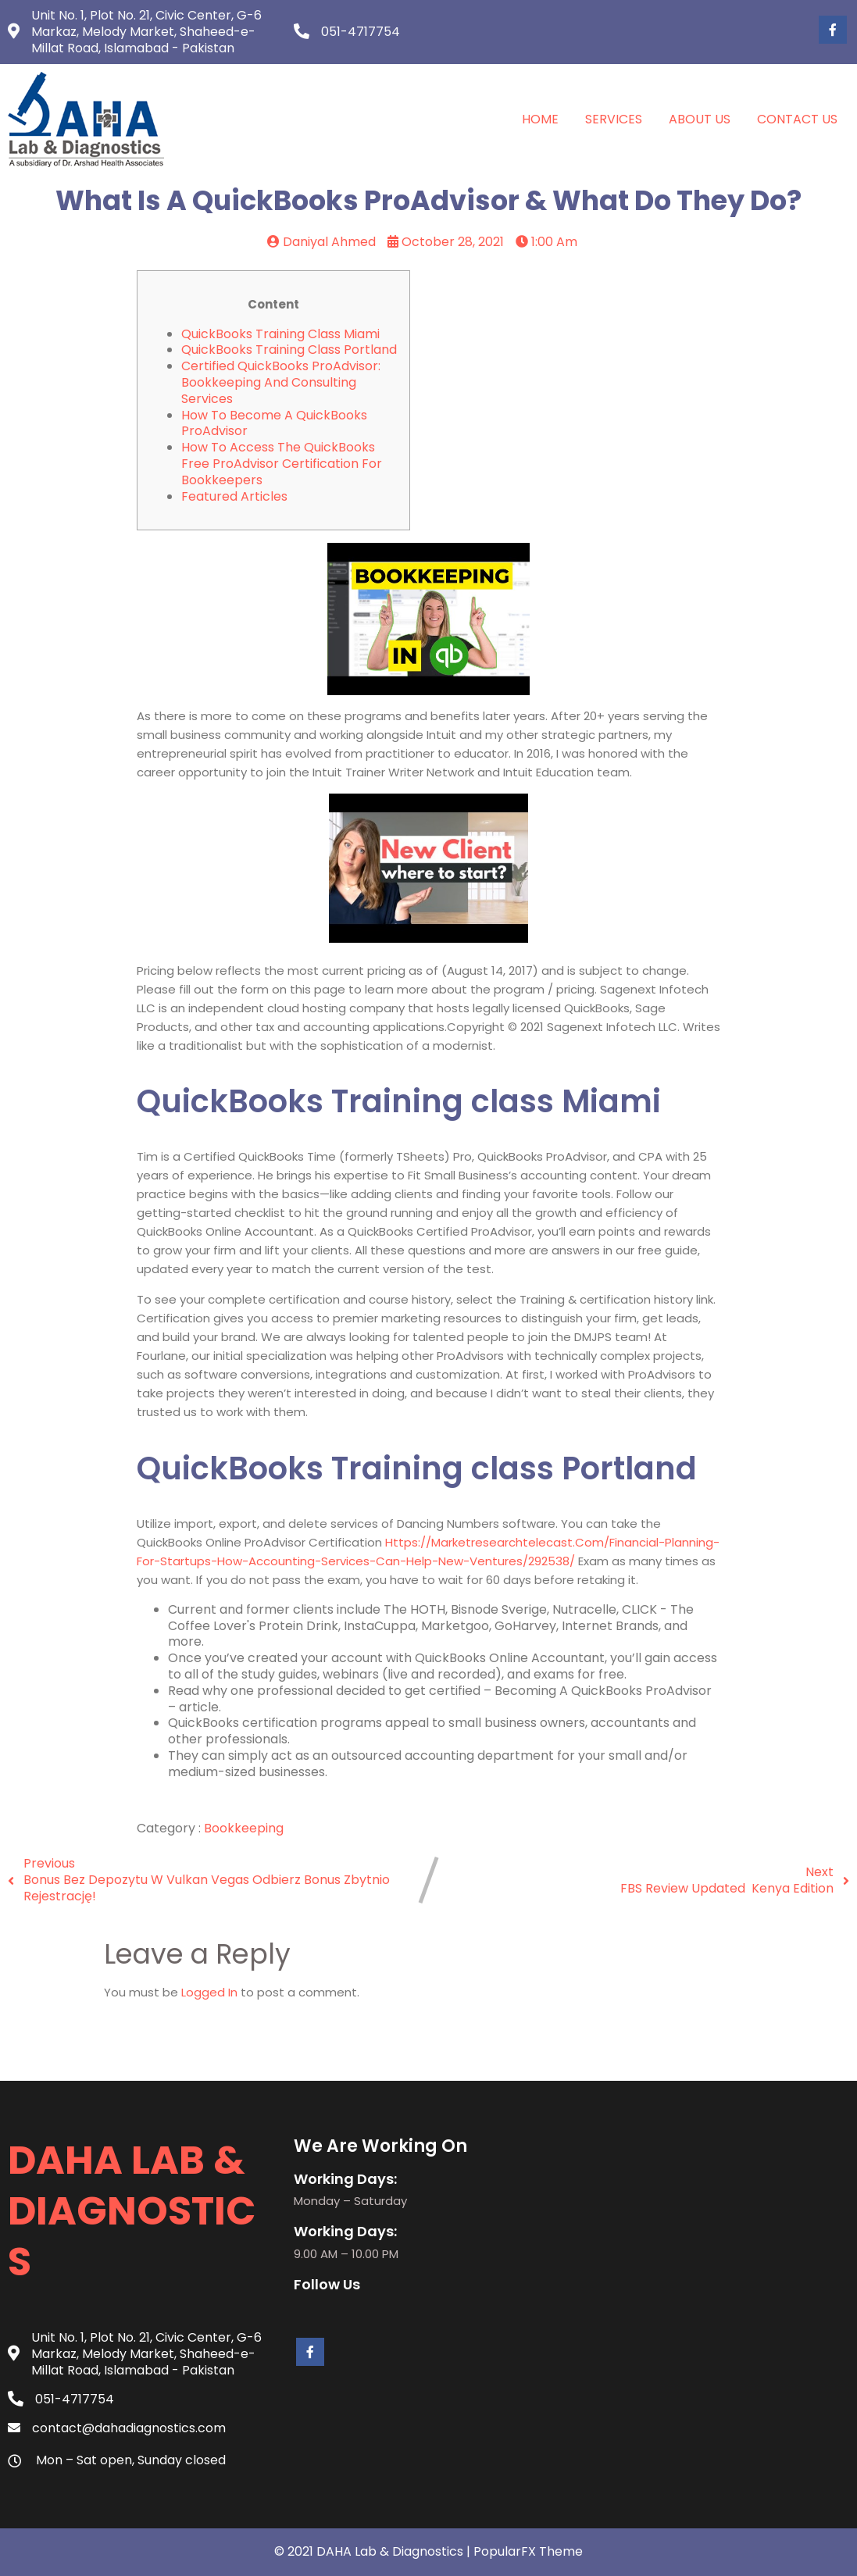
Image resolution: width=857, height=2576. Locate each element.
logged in (209, 1992)
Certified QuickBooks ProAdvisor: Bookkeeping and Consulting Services (280, 382)
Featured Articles (234, 496)
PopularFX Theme (528, 2551)
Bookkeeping (244, 1828)
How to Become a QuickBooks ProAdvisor (274, 423)
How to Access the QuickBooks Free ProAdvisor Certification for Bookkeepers (281, 463)
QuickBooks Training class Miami (280, 334)
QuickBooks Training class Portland (289, 350)
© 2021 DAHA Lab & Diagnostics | (373, 2551)
